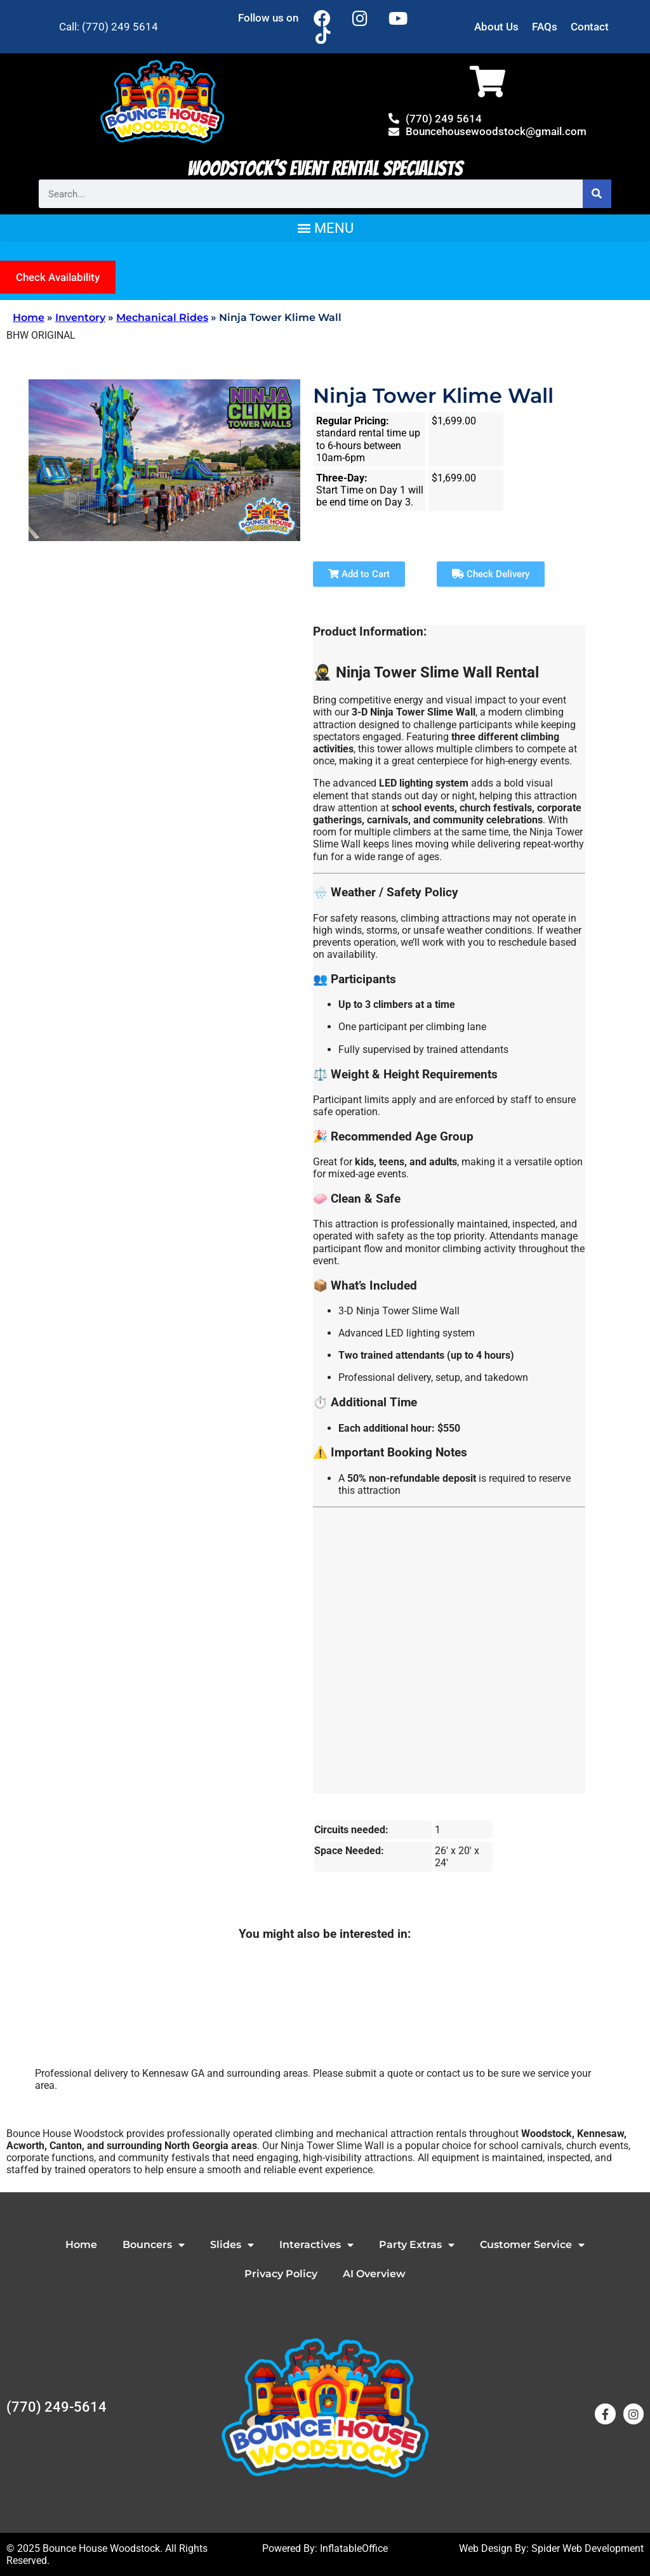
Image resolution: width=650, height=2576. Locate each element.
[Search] (597, 194)
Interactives (316, 2244)
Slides (232, 2244)
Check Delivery (490, 574)
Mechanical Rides (162, 317)
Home (28, 317)
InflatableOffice (354, 2548)
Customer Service (532, 2244)
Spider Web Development (587, 2548)
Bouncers (154, 2244)
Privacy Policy (280, 2274)
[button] (325, 228)
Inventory (80, 317)
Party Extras (416, 2244)
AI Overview (374, 2274)
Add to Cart (359, 574)
